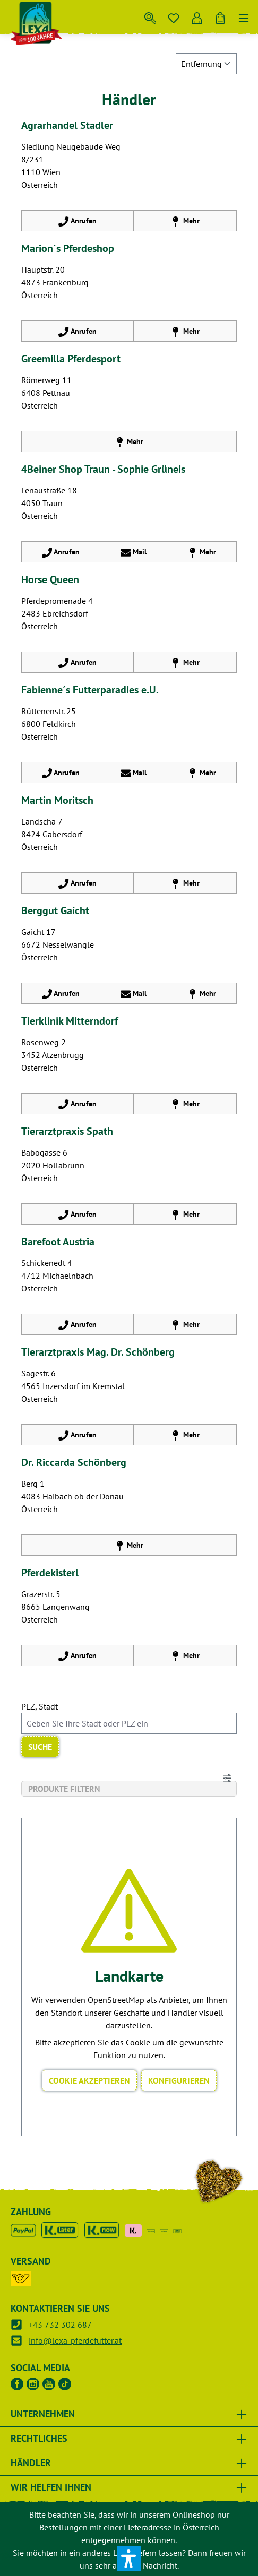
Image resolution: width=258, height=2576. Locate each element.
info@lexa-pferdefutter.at (75, 2340)
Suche (40, 1746)
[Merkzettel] (173, 16)
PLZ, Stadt (39, 1706)
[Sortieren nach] (206, 63)
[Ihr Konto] (197, 16)
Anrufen (77, 219)
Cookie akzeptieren (89, 2080)
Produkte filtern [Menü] (129, 1787)
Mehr (184, 219)
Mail (134, 550)
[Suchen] (150, 16)
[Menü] (243, 16)
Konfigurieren (179, 2080)
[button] (129, 2558)
